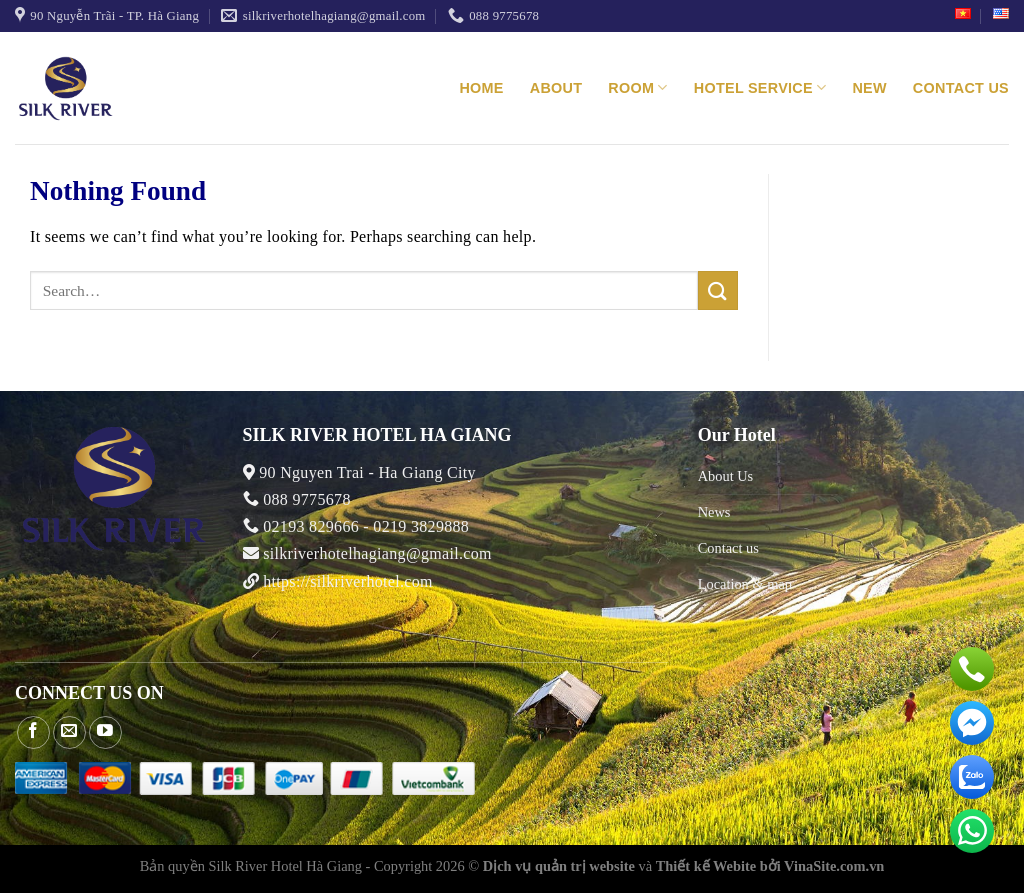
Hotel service (760, 87)
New (869, 88)
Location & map (745, 584)
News (714, 512)
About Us (726, 476)
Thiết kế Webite (706, 866)
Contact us (961, 88)
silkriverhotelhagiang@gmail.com (375, 553)
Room (637, 87)
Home (481, 88)
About (556, 88)
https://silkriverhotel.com (348, 581)
